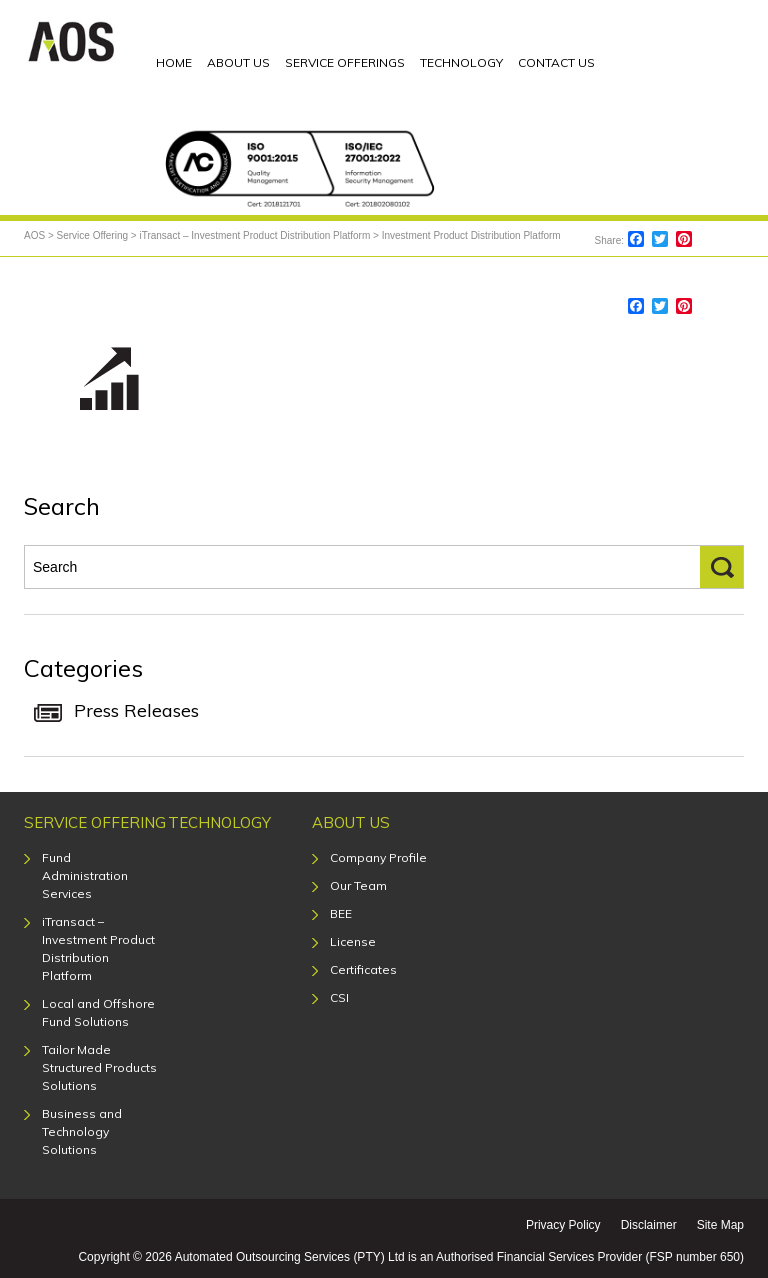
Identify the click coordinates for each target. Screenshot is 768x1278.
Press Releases (136, 710)
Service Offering (95, 822)
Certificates (363, 969)
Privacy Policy (563, 1225)
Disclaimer (649, 1225)
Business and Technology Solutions (82, 1131)
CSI (339, 997)
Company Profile (378, 857)
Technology (219, 822)
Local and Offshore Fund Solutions (98, 1012)
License (353, 941)
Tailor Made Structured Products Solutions (99, 1067)
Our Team (358, 885)
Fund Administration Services (85, 875)
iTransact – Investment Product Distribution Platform (98, 948)
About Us (351, 822)
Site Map (720, 1225)
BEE (341, 913)
